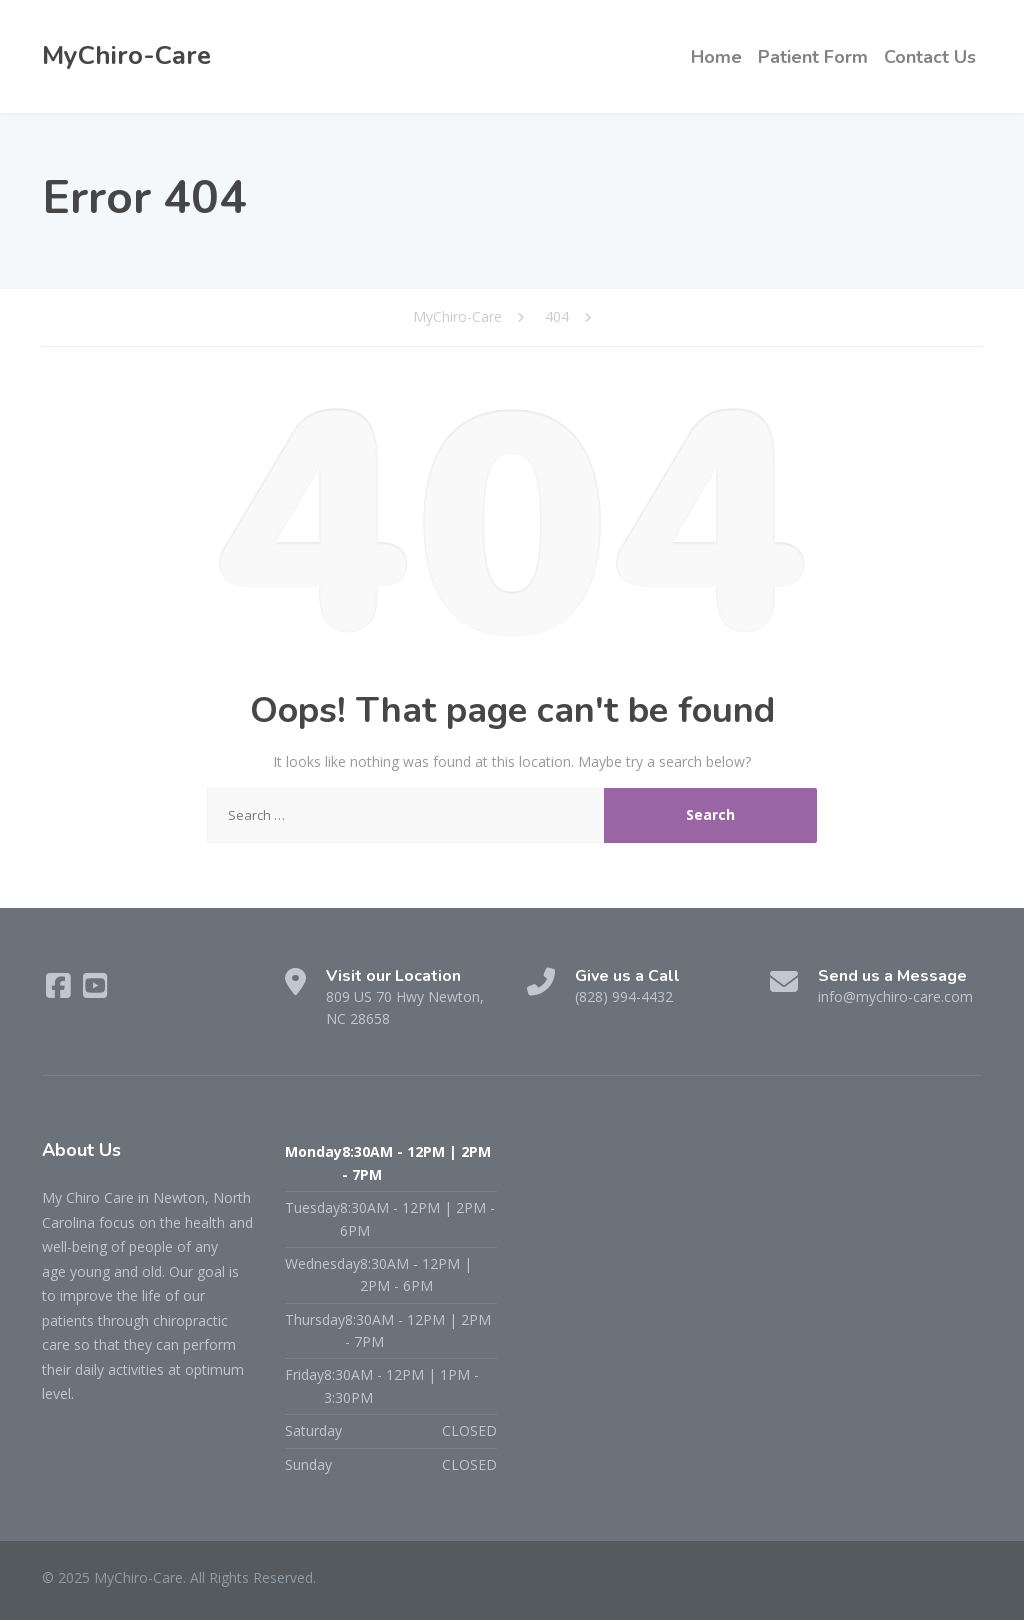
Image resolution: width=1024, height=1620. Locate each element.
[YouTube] (95, 990)
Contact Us (930, 57)
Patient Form (813, 57)
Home (716, 57)
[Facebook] (60, 990)
